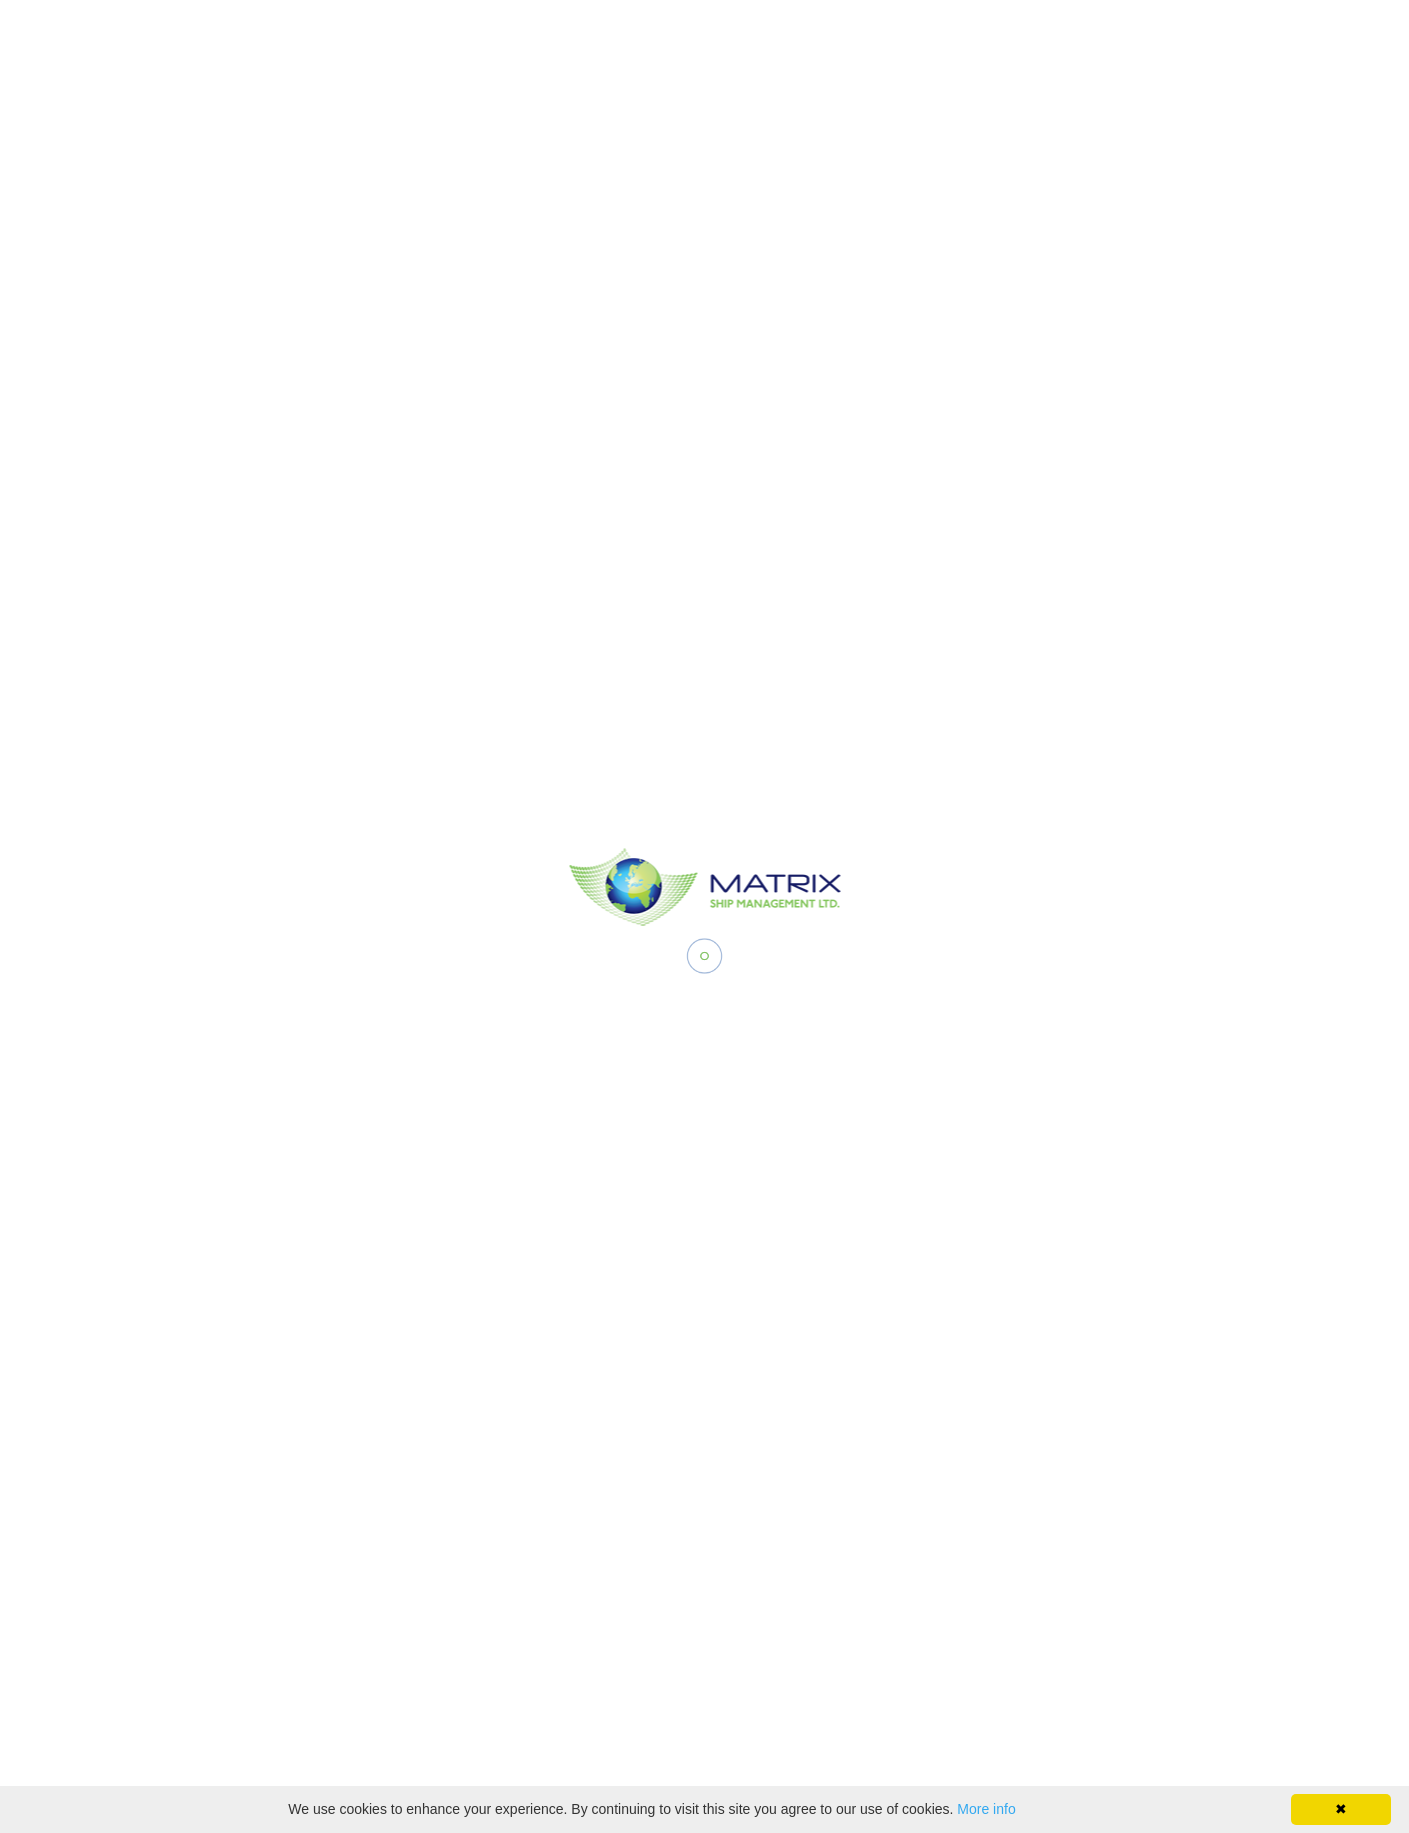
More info (986, 1809)
